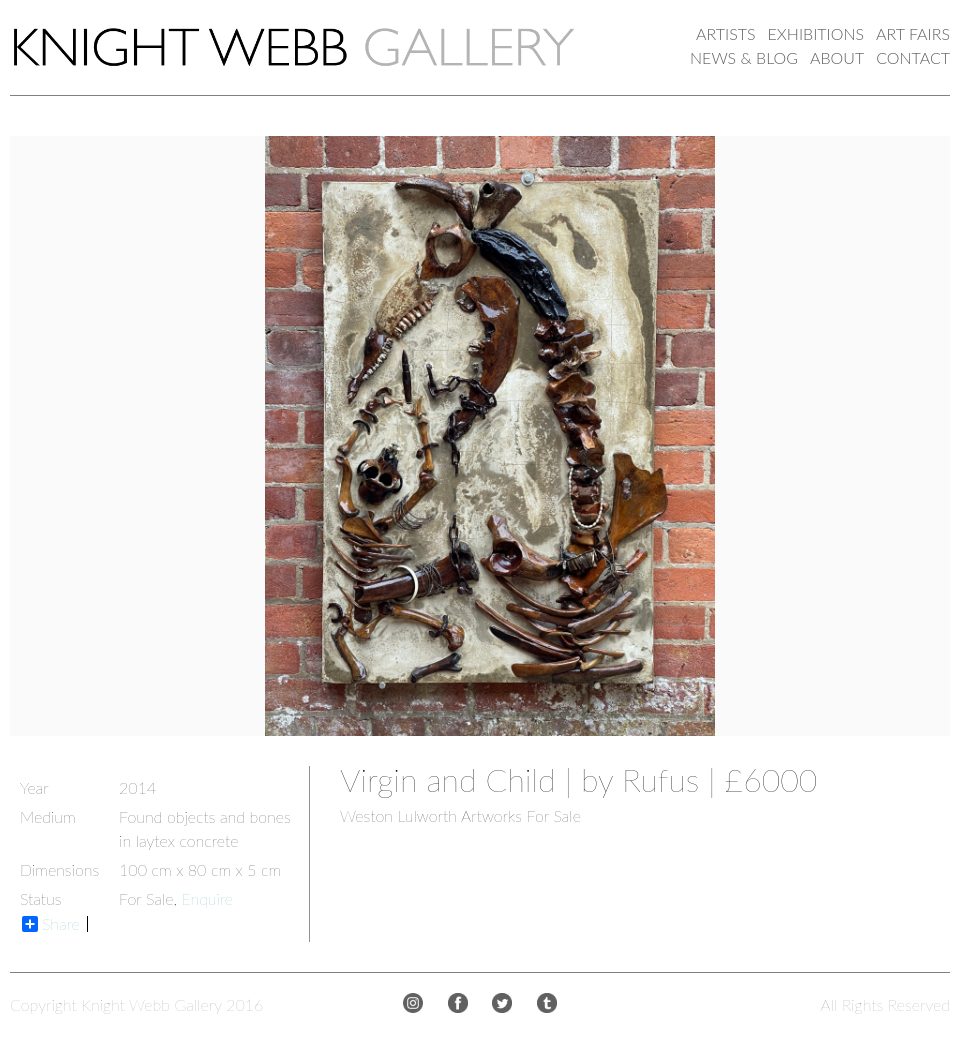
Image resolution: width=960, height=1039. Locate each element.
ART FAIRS (913, 33)
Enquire (207, 898)
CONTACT (913, 57)
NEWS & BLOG (744, 57)
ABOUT (837, 57)
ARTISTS (725, 33)
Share (51, 924)
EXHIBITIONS (816, 33)
